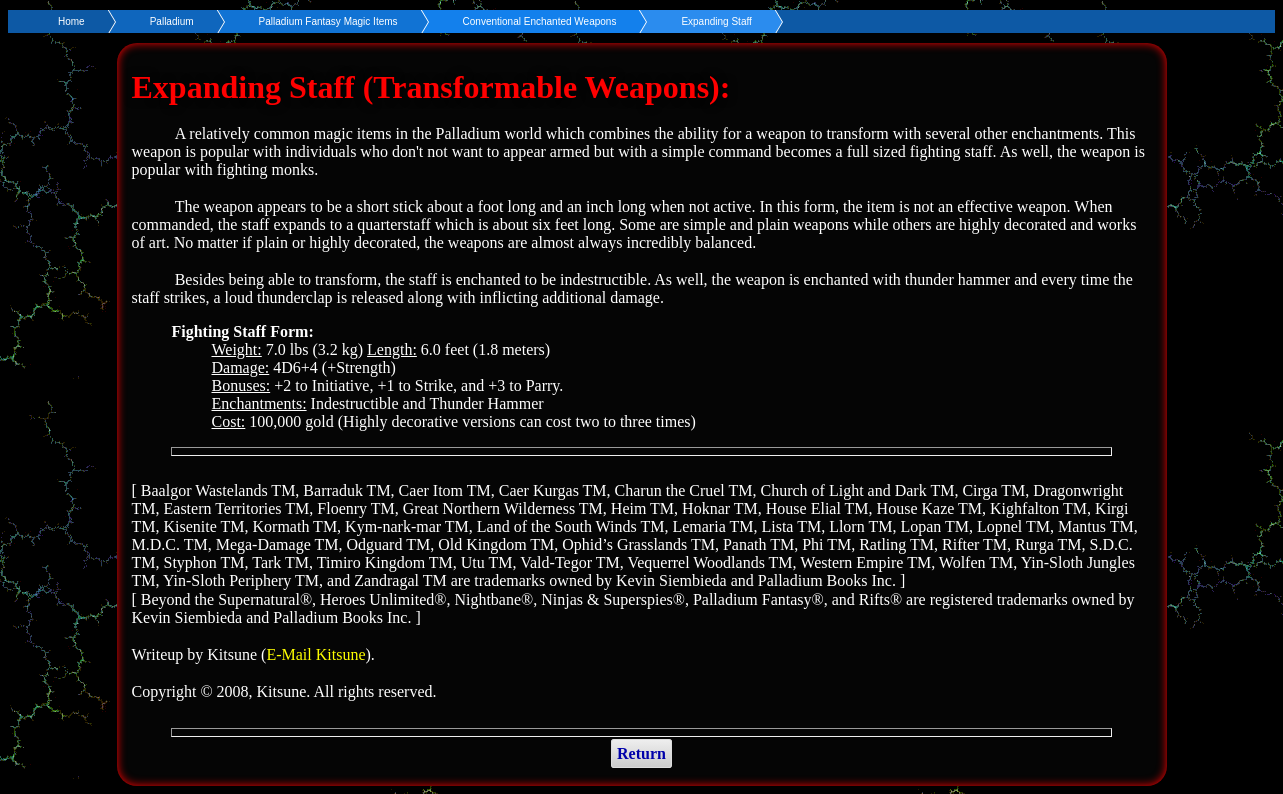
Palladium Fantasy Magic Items (328, 21)
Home (71, 21)
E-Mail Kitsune (315, 654)
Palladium (172, 21)
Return (641, 753)
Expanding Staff (716, 21)
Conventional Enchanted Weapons (540, 21)
